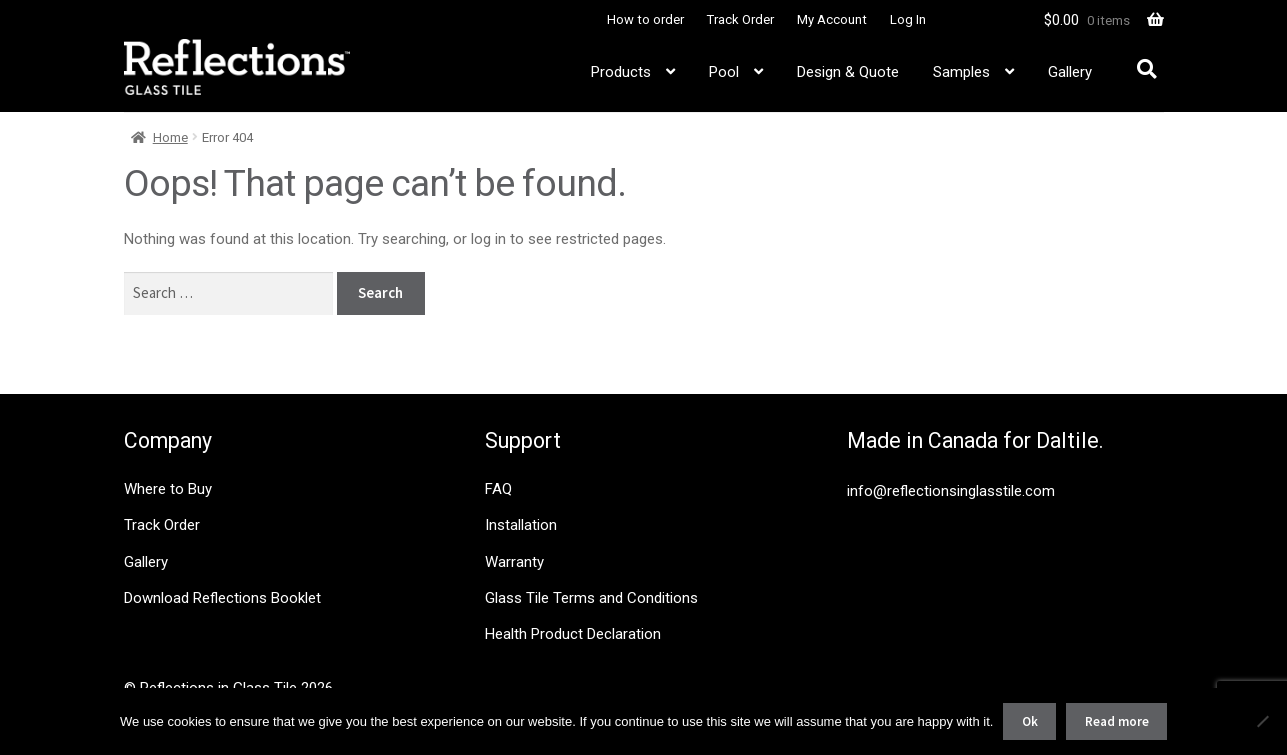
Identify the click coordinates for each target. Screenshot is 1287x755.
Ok (1030, 721)
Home (170, 137)
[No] (1262, 721)
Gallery (1070, 72)
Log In (908, 19)
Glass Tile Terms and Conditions (591, 598)
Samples (961, 72)
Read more (1117, 721)
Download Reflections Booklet (222, 598)
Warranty (514, 562)
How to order (645, 19)
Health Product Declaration (573, 634)
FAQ (498, 489)
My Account (832, 19)
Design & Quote (848, 72)
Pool (724, 72)
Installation (521, 525)
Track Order (740, 19)
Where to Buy (168, 489)
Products (621, 72)
